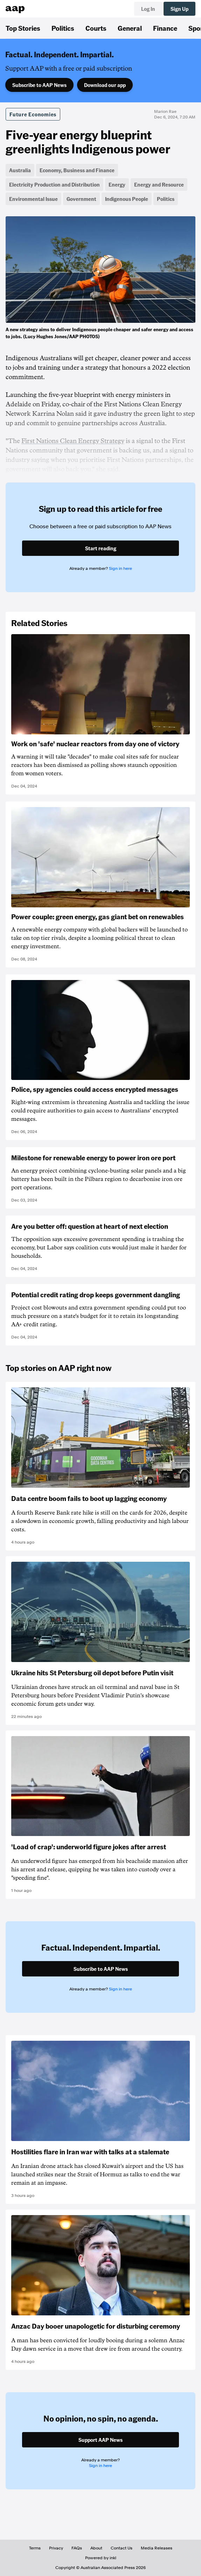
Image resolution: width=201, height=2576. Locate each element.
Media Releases (156, 2548)
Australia (20, 170)
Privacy (56, 2548)
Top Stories (23, 27)
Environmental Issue (33, 198)
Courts (95, 27)
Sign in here (120, 568)
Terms (35, 2548)
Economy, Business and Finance (77, 170)
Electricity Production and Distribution (54, 184)
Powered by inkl (100, 2557)
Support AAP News (100, 2439)
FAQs (76, 2548)
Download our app (105, 84)
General (130, 27)
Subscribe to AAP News (39, 84)
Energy (117, 184)
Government (81, 198)
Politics (62, 27)
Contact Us (121, 2548)
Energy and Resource (159, 184)
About (96, 2548)
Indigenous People (126, 198)
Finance (165, 27)
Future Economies (32, 114)
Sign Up (179, 8)
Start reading (100, 548)
